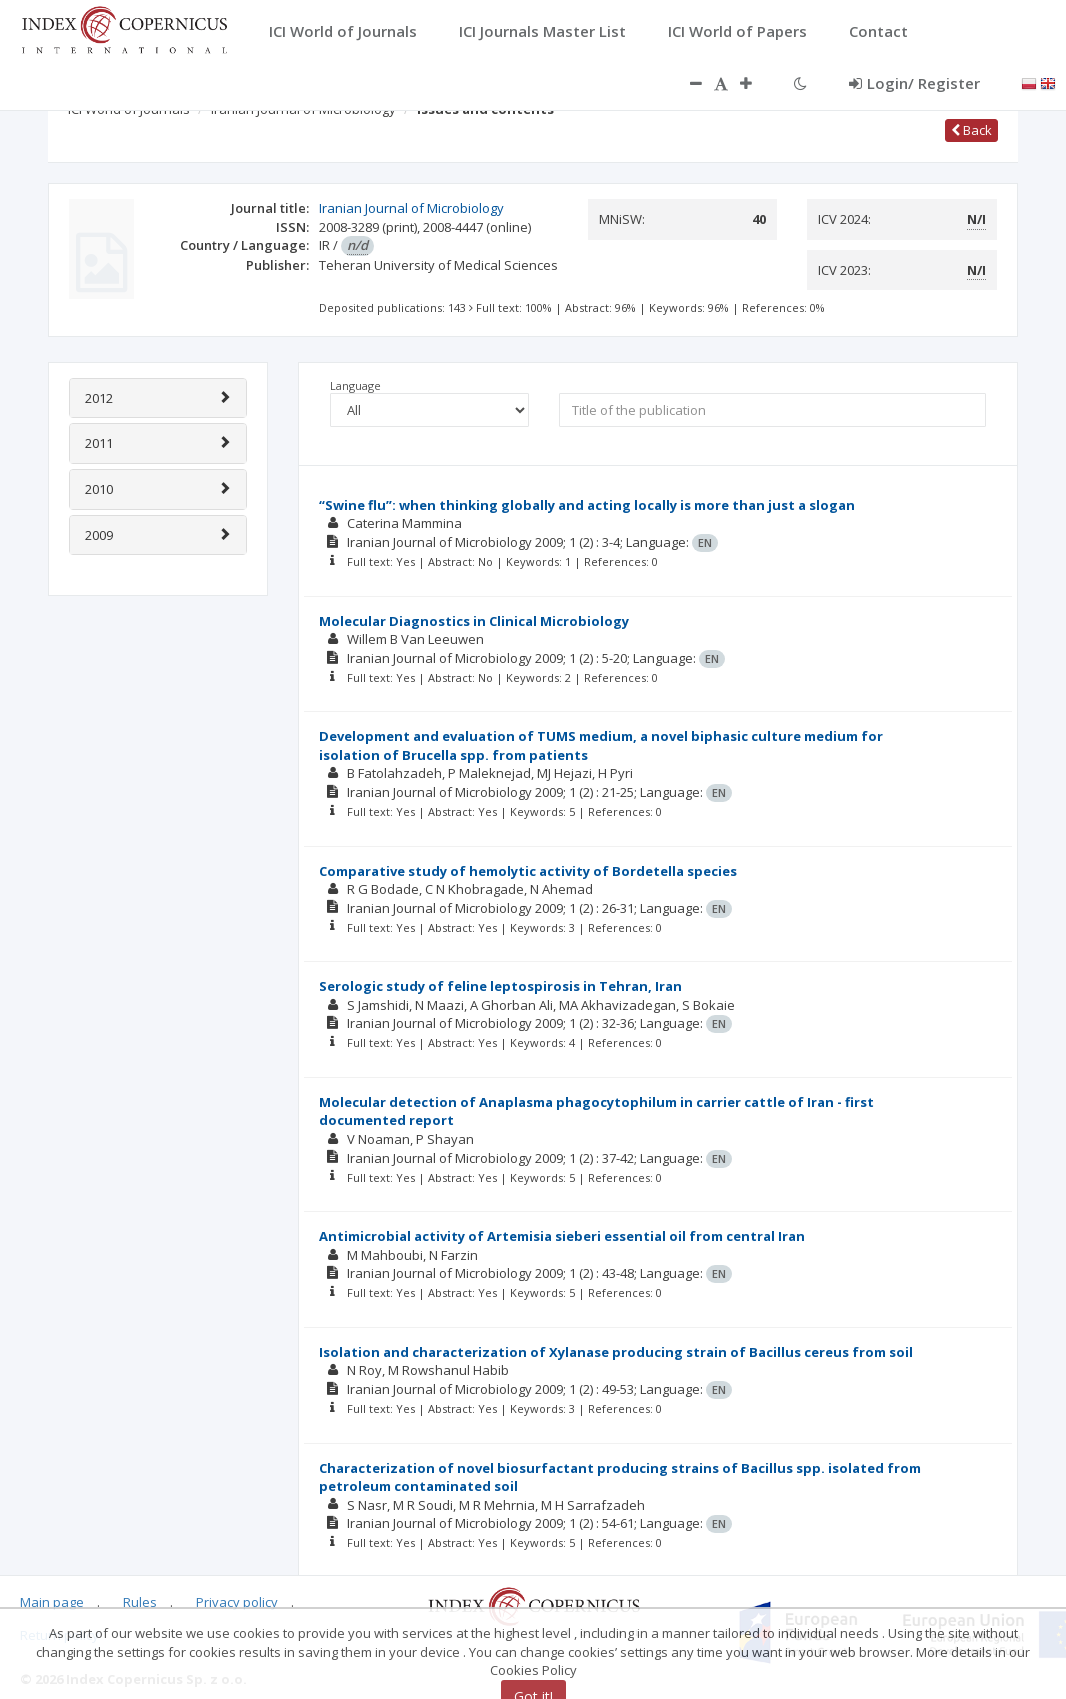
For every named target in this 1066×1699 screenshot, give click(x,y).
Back (971, 130)
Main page (52, 1602)
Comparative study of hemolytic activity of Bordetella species (528, 871)
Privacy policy (237, 1602)
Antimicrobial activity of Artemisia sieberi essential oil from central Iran (562, 1236)
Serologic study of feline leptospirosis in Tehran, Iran (500, 986)
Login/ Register (914, 83)
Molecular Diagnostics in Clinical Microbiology (474, 621)
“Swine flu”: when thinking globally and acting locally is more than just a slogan (587, 505)
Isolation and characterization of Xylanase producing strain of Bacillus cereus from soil (616, 1352)
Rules (140, 1602)
